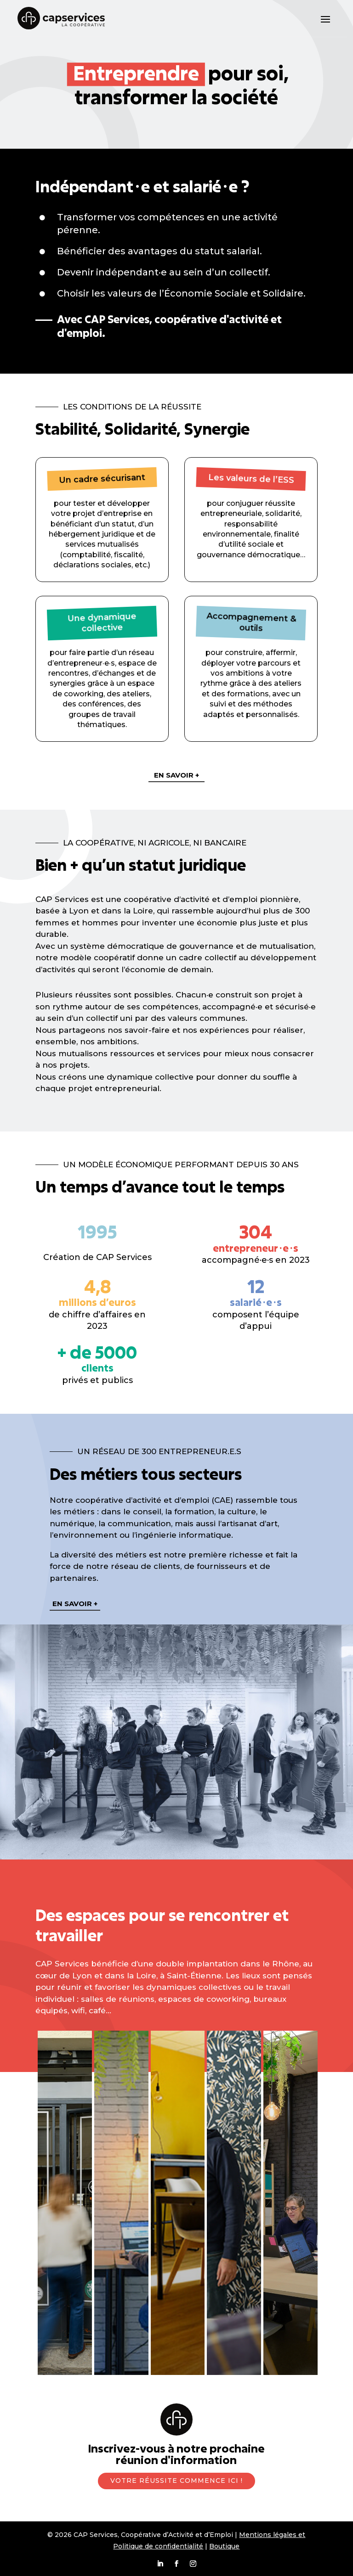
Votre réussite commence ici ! (176, 2480)
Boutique (224, 2546)
